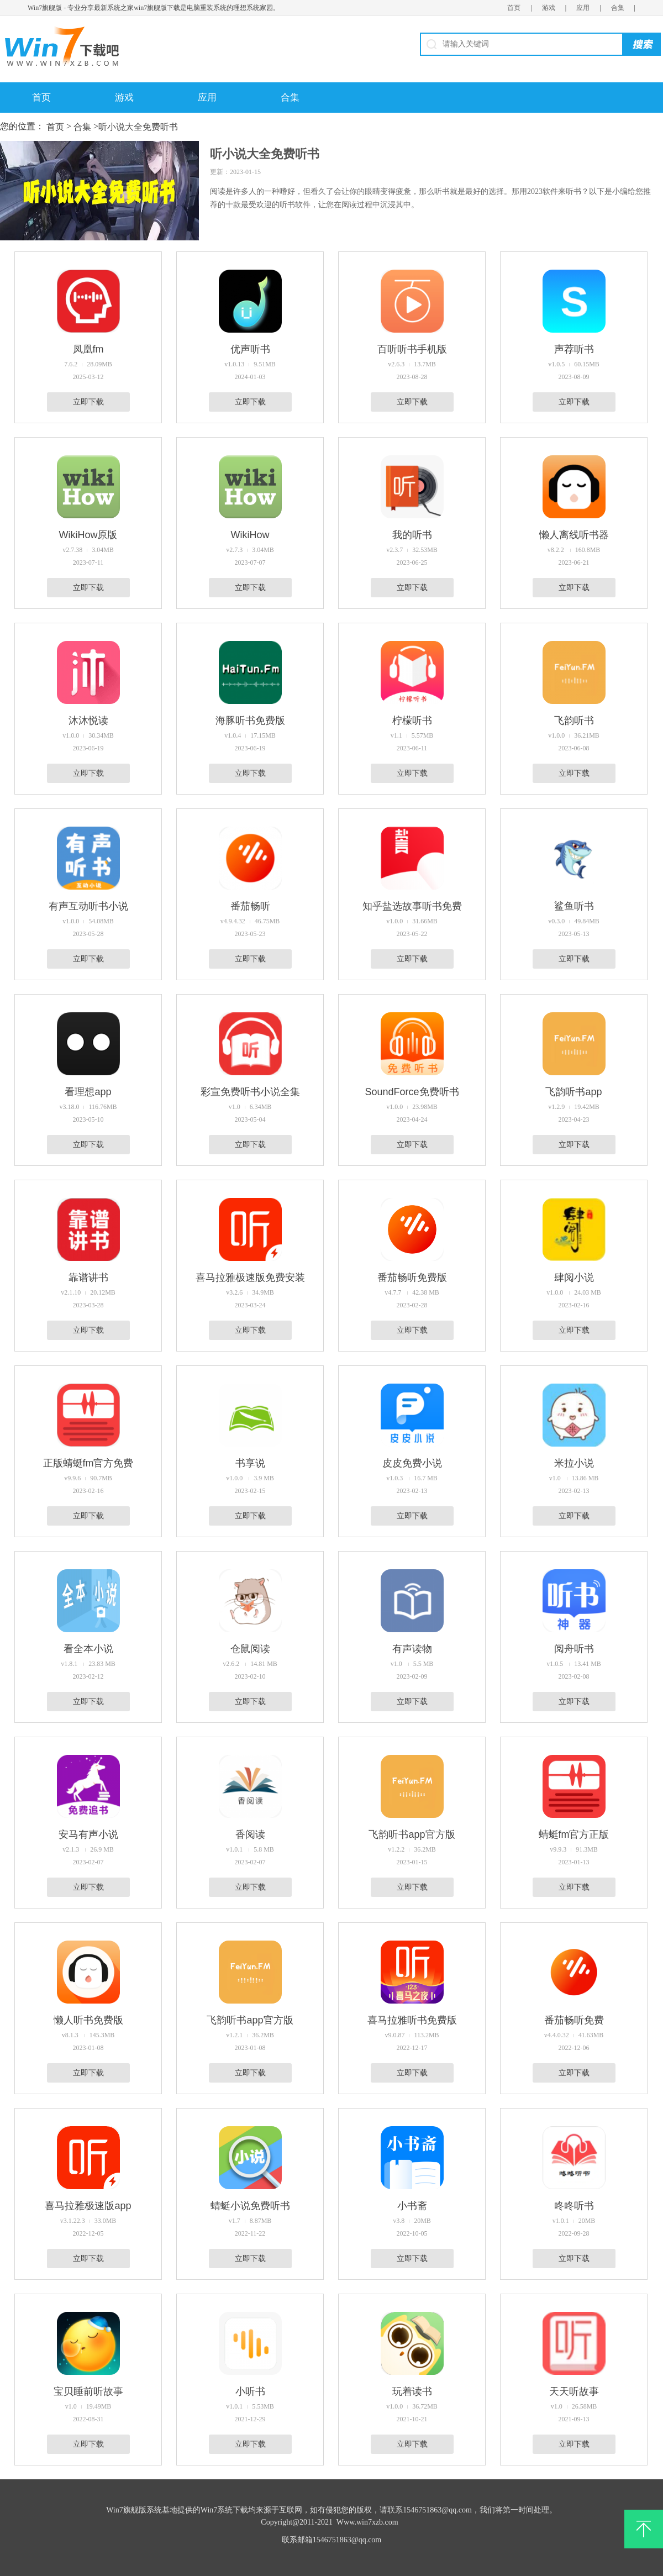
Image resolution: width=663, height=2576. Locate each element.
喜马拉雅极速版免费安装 (250, 1277)
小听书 (250, 2391)
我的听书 (412, 534)
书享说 (250, 1463)
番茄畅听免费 (574, 2020)
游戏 (548, 8)
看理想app (88, 1091)
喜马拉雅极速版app (88, 2205)
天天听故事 (574, 2391)
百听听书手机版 (412, 349)
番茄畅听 (250, 906)
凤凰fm (88, 349)
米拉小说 (574, 1463)
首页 (513, 8)
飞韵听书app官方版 (412, 1834)
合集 (617, 8)
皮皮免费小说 (412, 1463)
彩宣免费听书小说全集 (250, 1091)
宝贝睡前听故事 (88, 2391)
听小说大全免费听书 (138, 127)
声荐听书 (574, 349)
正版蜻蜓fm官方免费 (88, 1463)
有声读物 (412, 1648)
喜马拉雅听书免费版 (412, 2020)
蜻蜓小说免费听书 (250, 2205)
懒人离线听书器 (574, 534)
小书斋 (412, 2205)
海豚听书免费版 (250, 720)
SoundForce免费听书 (412, 1091)
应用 (583, 8)
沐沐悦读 (88, 720)
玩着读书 (412, 2391)
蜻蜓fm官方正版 (574, 1834)
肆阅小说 (574, 1277)
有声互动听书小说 (88, 906)
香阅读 (250, 1834)
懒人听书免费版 (88, 2020)
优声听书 (250, 349)
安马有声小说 (88, 1834)
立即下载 (88, 401)
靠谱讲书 (88, 1277)
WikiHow (250, 534)
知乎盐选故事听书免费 (412, 906)
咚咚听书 (574, 2205)
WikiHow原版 (88, 534)
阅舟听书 (574, 1648)
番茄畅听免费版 (412, 1277)
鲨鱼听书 (574, 906)
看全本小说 (88, 1648)
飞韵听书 (574, 720)
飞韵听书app (573, 1091)
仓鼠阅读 (250, 1648)
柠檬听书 (412, 720)
